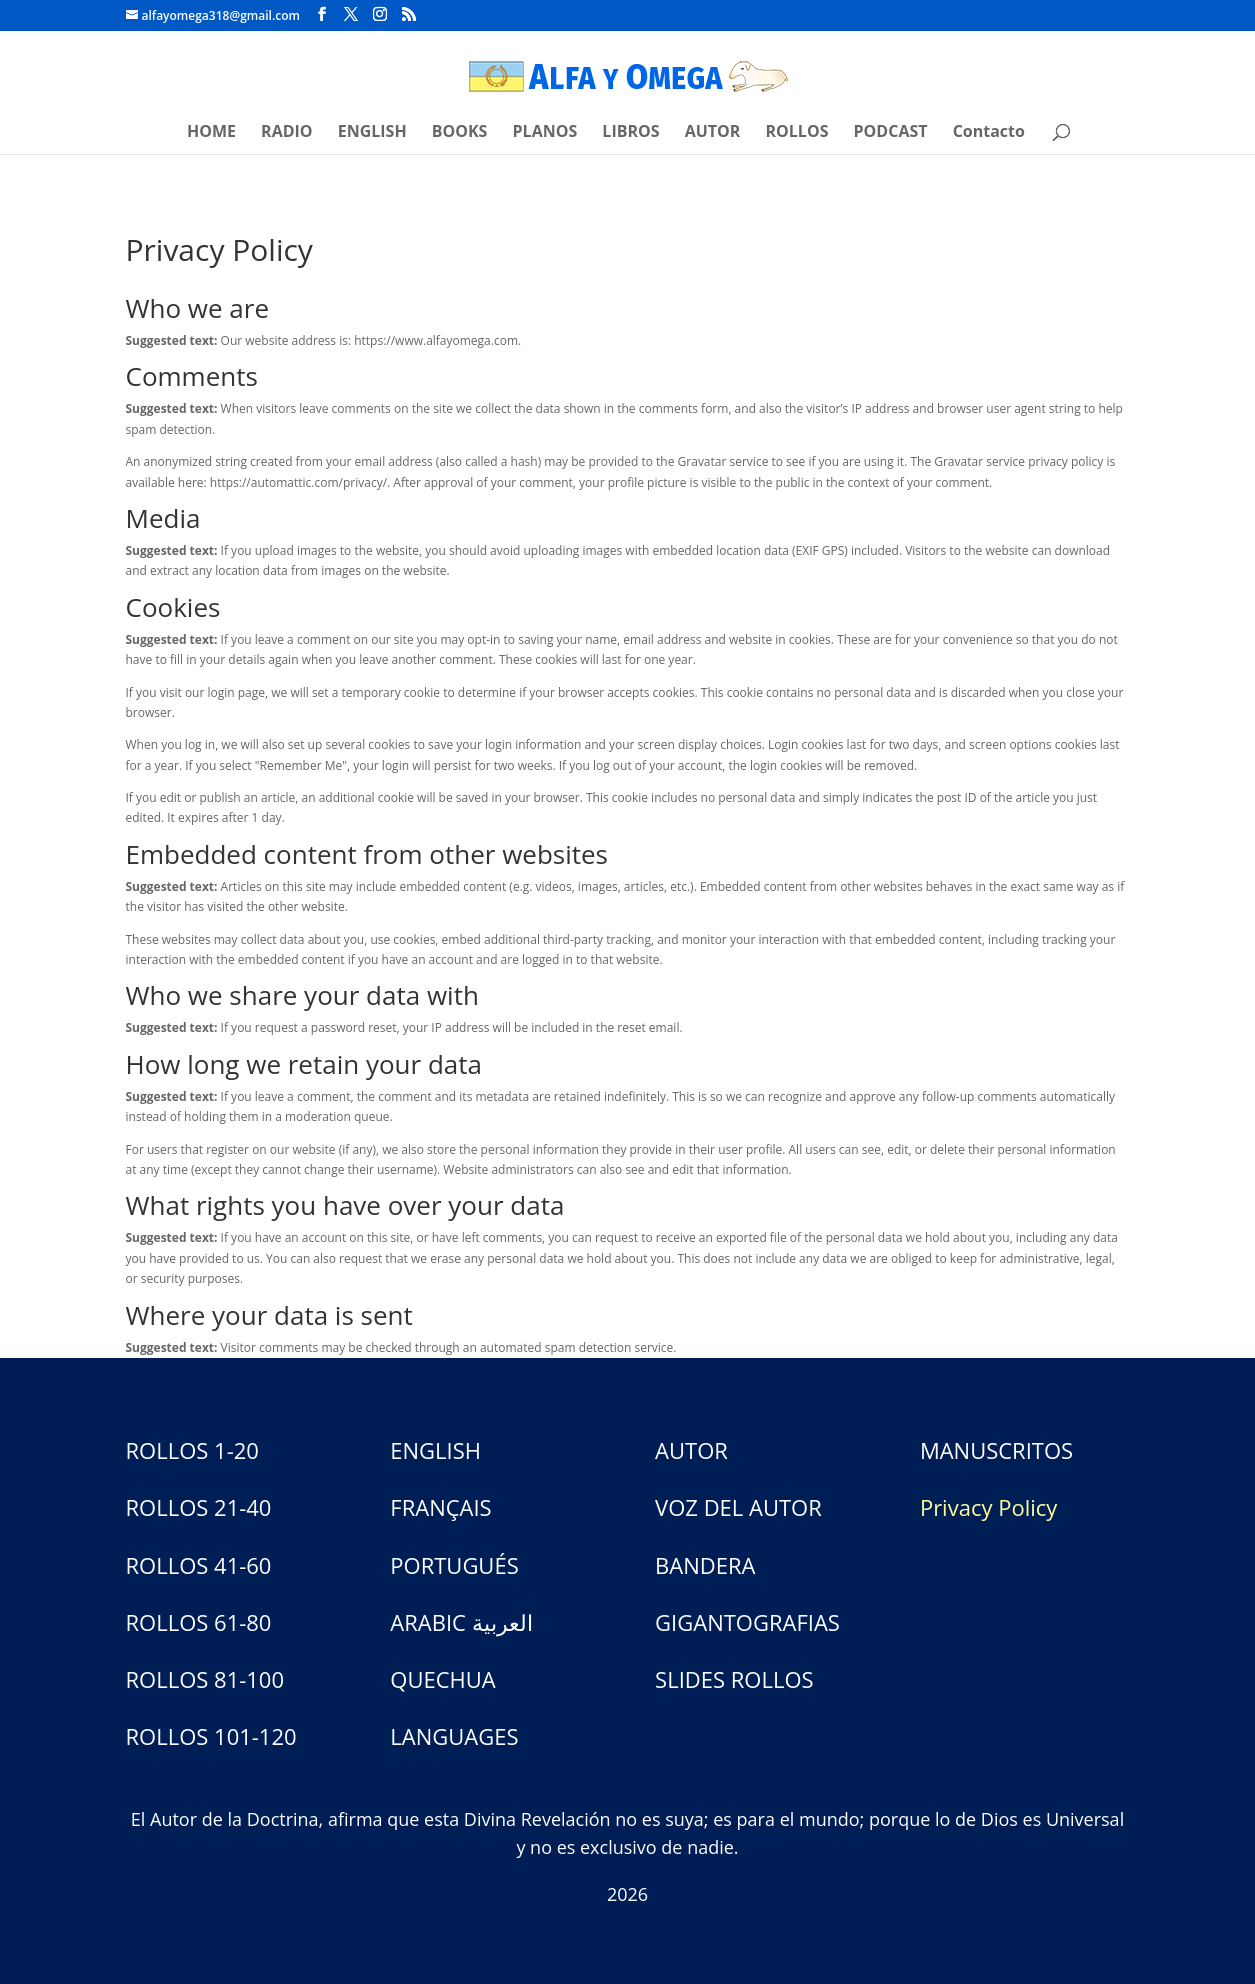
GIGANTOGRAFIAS (747, 1622)
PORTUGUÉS (454, 1565)
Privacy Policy (988, 1507)
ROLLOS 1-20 (192, 1450)
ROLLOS (797, 133)
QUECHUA (442, 1679)
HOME (211, 133)
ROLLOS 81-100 (205, 1679)
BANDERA (705, 1565)
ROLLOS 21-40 (199, 1507)
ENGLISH (372, 133)
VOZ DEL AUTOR (738, 1507)
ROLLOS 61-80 (199, 1622)
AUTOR (713, 133)
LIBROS (630, 133)
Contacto (989, 133)
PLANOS (545, 133)
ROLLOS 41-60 (199, 1565)
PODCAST (891, 133)
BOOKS (460, 133)
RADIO (286, 133)
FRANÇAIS (440, 1507)
